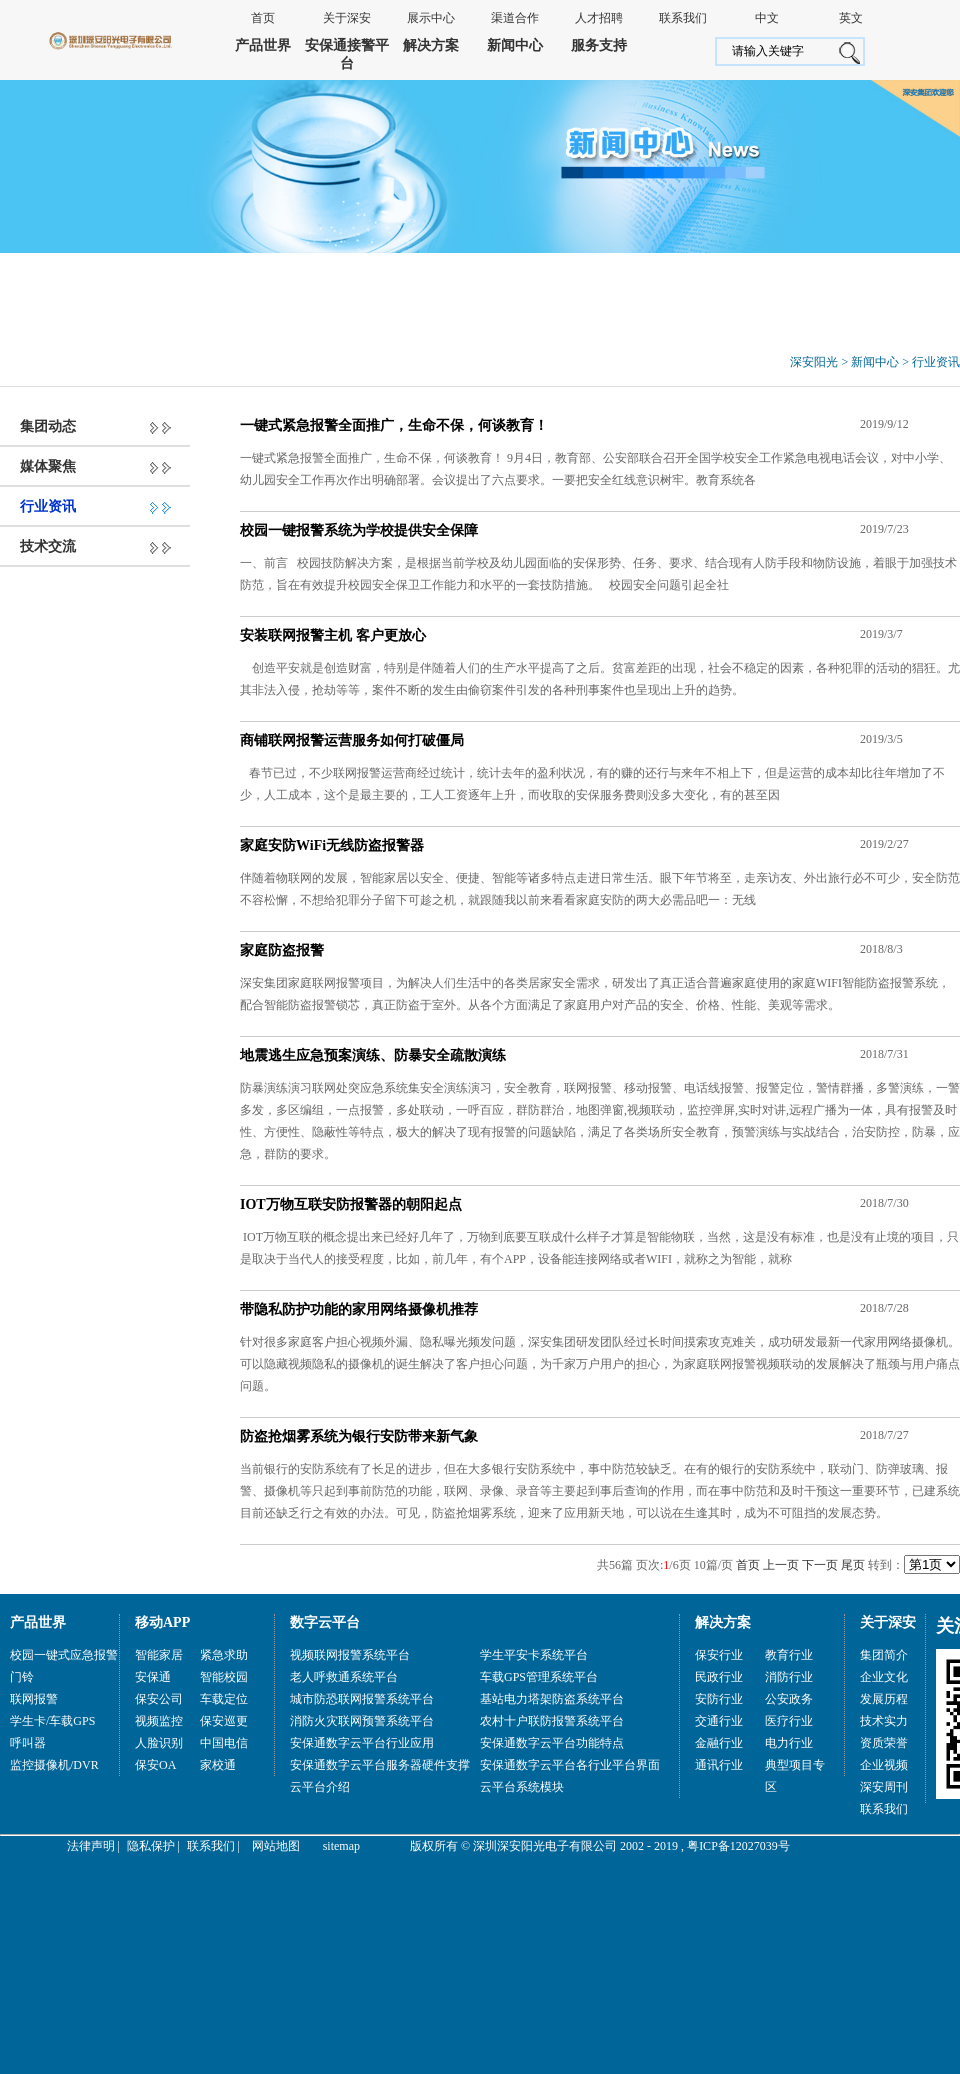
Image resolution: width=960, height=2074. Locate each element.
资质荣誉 (884, 1743)
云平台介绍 (320, 1787)
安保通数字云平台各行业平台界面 (570, 1765)
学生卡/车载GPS (52, 1721)
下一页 (820, 1565)
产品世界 (263, 45)
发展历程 (884, 1699)
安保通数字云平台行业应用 (362, 1743)
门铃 (22, 1677)
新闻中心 (515, 45)
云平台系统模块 (522, 1787)
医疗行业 (789, 1721)
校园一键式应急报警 (64, 1655)
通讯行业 (719, 1765)
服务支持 (599, 45)
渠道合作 (515, 18)
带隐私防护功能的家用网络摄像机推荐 (359, 1309)
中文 (767, 18)
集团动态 (48, 426)
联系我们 (683, 18)
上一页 (781, 1565)
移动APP (162, 1622)
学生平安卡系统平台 (534, 1655)
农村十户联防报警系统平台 (552, 1721)
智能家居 (159, 1655)
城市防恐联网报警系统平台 (362, 1699)
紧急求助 (224, 1655)
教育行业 (789, 1655)
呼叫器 (28, 1743)
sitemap (341, 1846)
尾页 (853, 1565)
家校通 (218, 1765)
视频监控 (159, 1721)
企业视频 (884, 1765)
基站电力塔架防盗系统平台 (552, 1699)
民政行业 (719, 1677)
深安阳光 (814, 362)
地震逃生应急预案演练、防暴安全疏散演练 (373, 1055)
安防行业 (719, 1699)
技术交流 (48, 546)
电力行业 (789, 1743)
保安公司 (159, 1699)
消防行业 (789, 1677)
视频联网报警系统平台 (350, 1655)
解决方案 (431, 45)
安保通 (153, 1677)
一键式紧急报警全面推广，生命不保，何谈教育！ (394, 425)
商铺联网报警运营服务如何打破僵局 (352, 740)
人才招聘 (599, 18)
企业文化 (884, 1677)
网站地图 (276, 1846)
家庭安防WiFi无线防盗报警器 (332, 845)
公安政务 (789, 1699)
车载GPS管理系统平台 (539, 1677)
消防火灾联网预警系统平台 (362, 1721)
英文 (851, 18)
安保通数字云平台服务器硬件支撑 (380, 1765)
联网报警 (34, 1699)
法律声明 (91, 1846)
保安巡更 (224, 1721)
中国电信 (224, 1743)
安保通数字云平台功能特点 (552, 1743)
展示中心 (431, 18)
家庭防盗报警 (282, 950)
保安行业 (719, 1655)
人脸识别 (159, 1743)
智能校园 (224, 1677)
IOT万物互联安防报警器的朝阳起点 (351, 1204)
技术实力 (884, 1721)
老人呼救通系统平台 (344, 1677)
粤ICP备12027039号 (738, 1846)
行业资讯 (936, 362)
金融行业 (719, 1743)
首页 (263, 18)
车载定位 (224, 1699)
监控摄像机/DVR (54, 1765)
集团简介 (884, 1655)
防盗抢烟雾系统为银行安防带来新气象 (359, 1436)
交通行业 (719, 1721)
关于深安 (347, 18)
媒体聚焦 (48, 466)
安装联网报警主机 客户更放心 (333, 635)
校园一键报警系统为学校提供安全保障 (359, 530)
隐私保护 (151, 1846)
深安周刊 (884, 1787)
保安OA (155, 1765)
